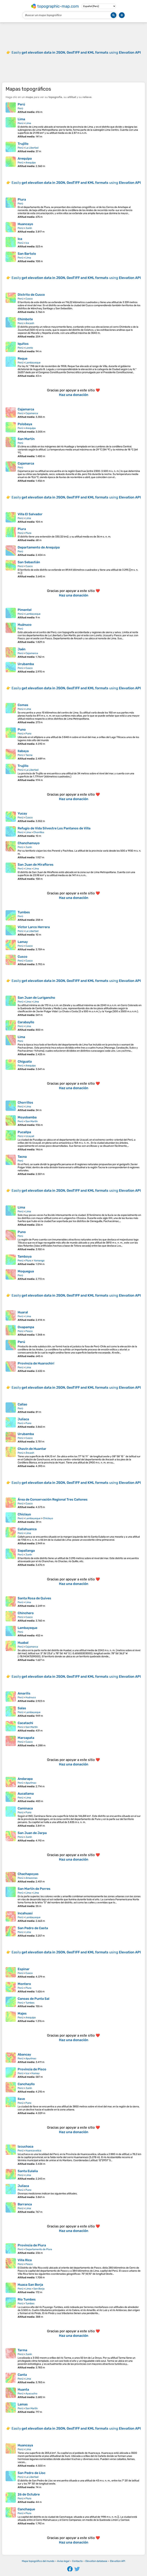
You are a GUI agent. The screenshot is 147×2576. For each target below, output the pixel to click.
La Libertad (31, 147)
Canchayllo (26, 2084)
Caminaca (25, 1808)
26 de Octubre (29, 2494)
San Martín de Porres (34, 1889)
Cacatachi (25, 1723)
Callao (22, 1404)
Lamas (23, 2404)
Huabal (23, 1643)
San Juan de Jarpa (32, 1833)
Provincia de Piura (32, 2245)
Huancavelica (33, 2150)
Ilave (21, 2099)
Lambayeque (33, 362)
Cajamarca (26, 409)
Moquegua (26, 1271)
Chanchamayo (29, 843)
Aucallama (26, 1794)
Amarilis (24, 1693)
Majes (22, 2013)
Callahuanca (27, 1529)
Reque (22, 359)
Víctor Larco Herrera (34, 927)
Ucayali (29, 1136)
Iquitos (23, 344)
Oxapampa (26, 1327)
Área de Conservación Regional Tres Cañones (53, 1499)
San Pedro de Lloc (31, 2473)
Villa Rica (25, 2260)
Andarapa (25, 1779)
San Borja (38, 2288)
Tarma (22, 2350)
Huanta (23, 2389)
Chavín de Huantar (32, 1449)
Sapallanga (26, 1551)
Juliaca (23, 1419)
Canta (22, 2375)
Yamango (39, 1260)
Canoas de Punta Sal (33, 1999)
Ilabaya (23, 751)
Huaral (23, 1312)
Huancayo (25, 224)
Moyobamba (27, 1117)
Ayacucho (31, 2393)
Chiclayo (24, 1514)
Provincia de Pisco (32, 2069)
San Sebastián (29, 562)
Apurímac (30, 1782)
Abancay (24, 2054)
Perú (21, 104)
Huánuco (25, 625)
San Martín (26, 439)
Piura (22, 199)
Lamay (23, 942)
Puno (22, 730)
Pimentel (25, 610)
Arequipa (25, 158)
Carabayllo (26, 1022)
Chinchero (26, 1613)
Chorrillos (38, 832)
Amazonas (31, 1878)
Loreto (29, 347)
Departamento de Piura (38, 2249)
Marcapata (26, 1738)
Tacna (28, 755)
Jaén (21, 649)
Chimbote (25, 319)
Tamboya (25, 1256)
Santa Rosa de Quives (34, 1598)
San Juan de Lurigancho (36, 998)
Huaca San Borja (30, 2285)
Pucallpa (24, 1132)
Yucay (22, 813)
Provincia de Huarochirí (36, 1363)
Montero (24, 1984)
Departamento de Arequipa (39, 547)
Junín (28, 228)
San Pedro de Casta (33, 1928)
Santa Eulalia (28, 2171)
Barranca (25, 2204)
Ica (20, 239)
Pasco (29, 1331)
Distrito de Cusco (31, 295)
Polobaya (25, 424)
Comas (23, 705)
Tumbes (24, 912)
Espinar (24, 1969)
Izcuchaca (25, 2147)
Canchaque (26, 2509)
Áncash (29, 323)
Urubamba (26, 664)
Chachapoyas (28, 1874)
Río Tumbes (27, 2299)
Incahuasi (25, 1913)
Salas (22, 1708)
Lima (21, 119)
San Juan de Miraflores (36, 865)
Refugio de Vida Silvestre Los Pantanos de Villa (54, 828)
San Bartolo (27, 254)
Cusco (29, 298)
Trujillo (23, 144)
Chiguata (25, 1062)
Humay (35, 2073)
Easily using (76, 52)
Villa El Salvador (30, 514)
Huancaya (25, 2445)
